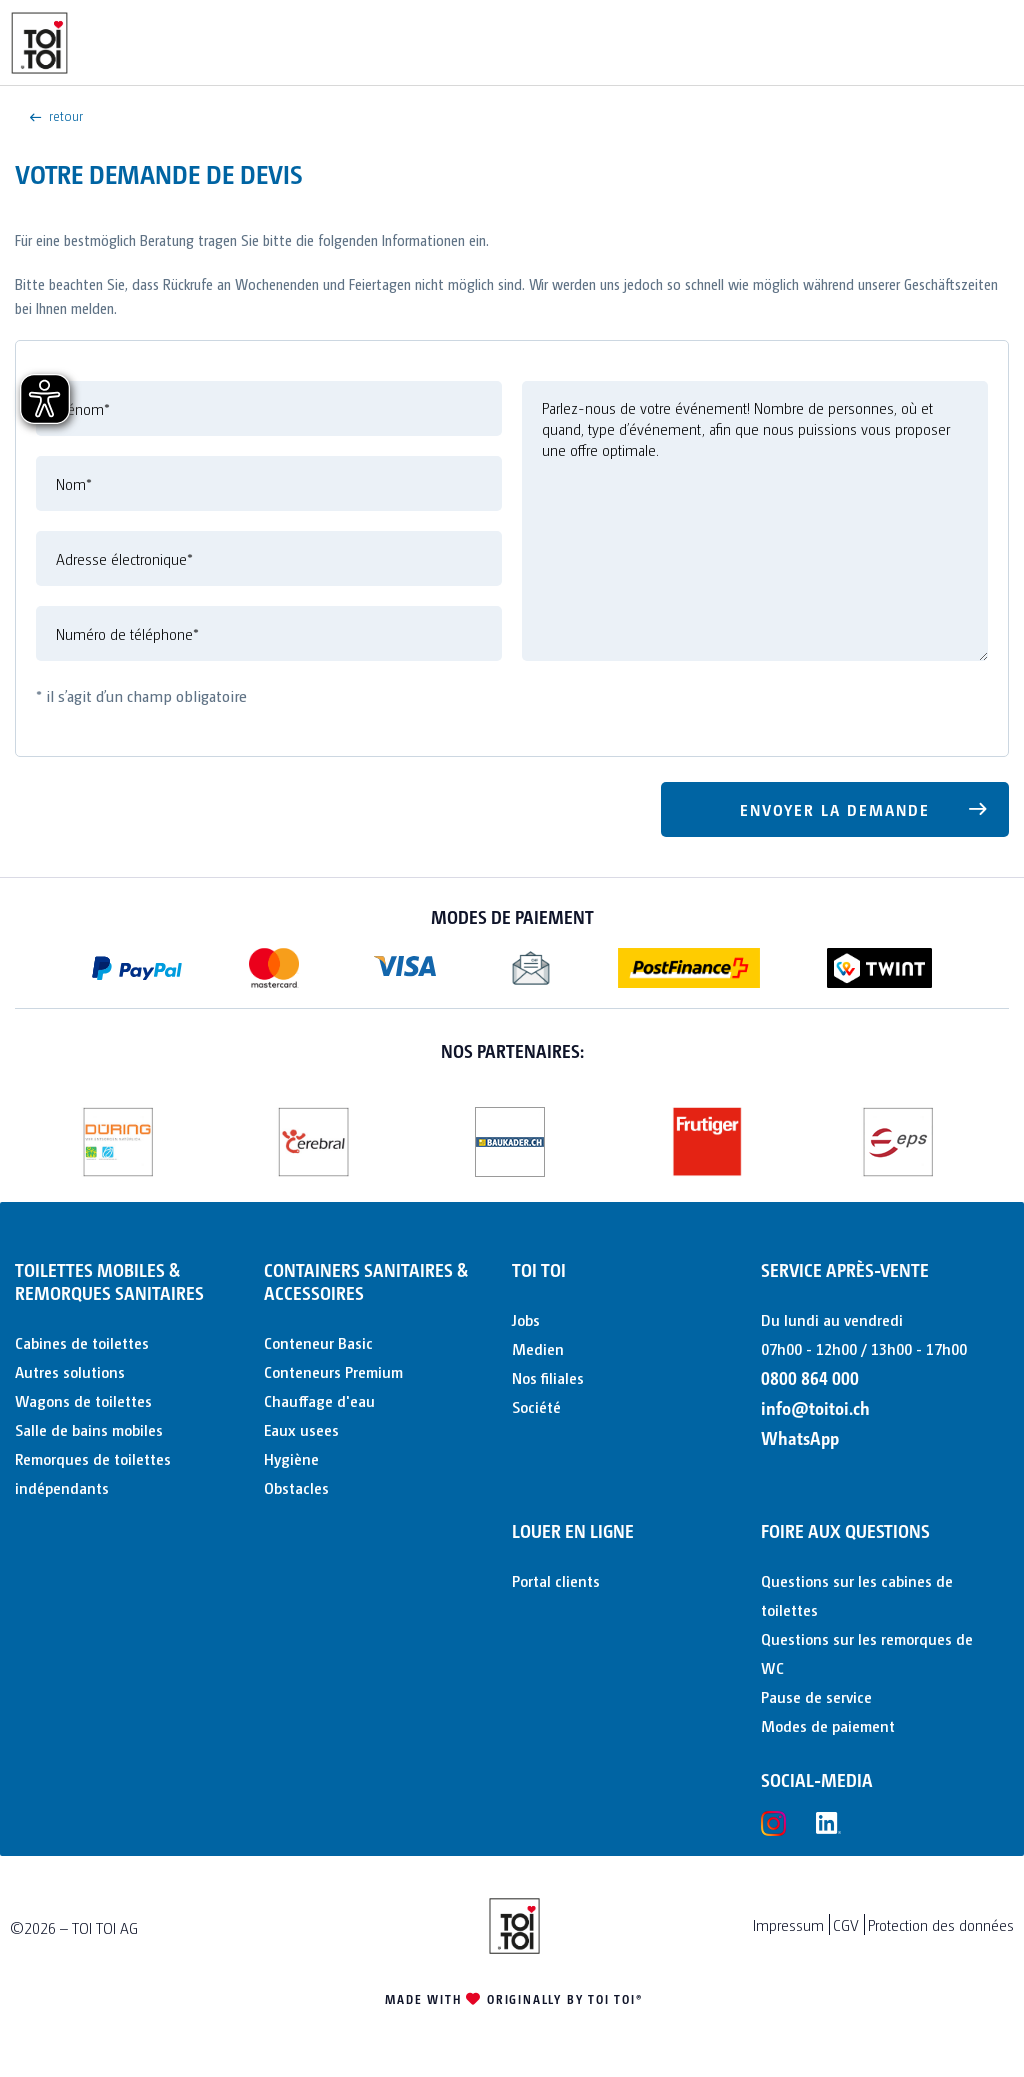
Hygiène (291, 1458)
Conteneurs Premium (333, 1371)
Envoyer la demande (864, 806)
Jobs (526, 1319)
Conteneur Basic (318, 1342)
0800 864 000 (810, 1377)
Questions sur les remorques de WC (867, 1653)
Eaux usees (301, 1429)
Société (536, 1406)
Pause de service (816, 1696)
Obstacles (296, 1487)
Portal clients (556, 1580)
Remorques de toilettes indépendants (93, 1473)
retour (56, 115)
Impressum (788, 1924)
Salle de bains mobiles (89, 1429)
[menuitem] (134, 1342)
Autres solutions (70, 1371)
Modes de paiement (828, 1725)
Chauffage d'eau (319, 1400)
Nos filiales (548, 1377)
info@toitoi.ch (815, 1407)
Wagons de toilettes (83, 1400)
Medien (538, 1348)
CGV (846, 1924)
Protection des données (941, 1924)
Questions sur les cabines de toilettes (857, 1595)
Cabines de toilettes (82, 1342)
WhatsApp (800, 1437)
